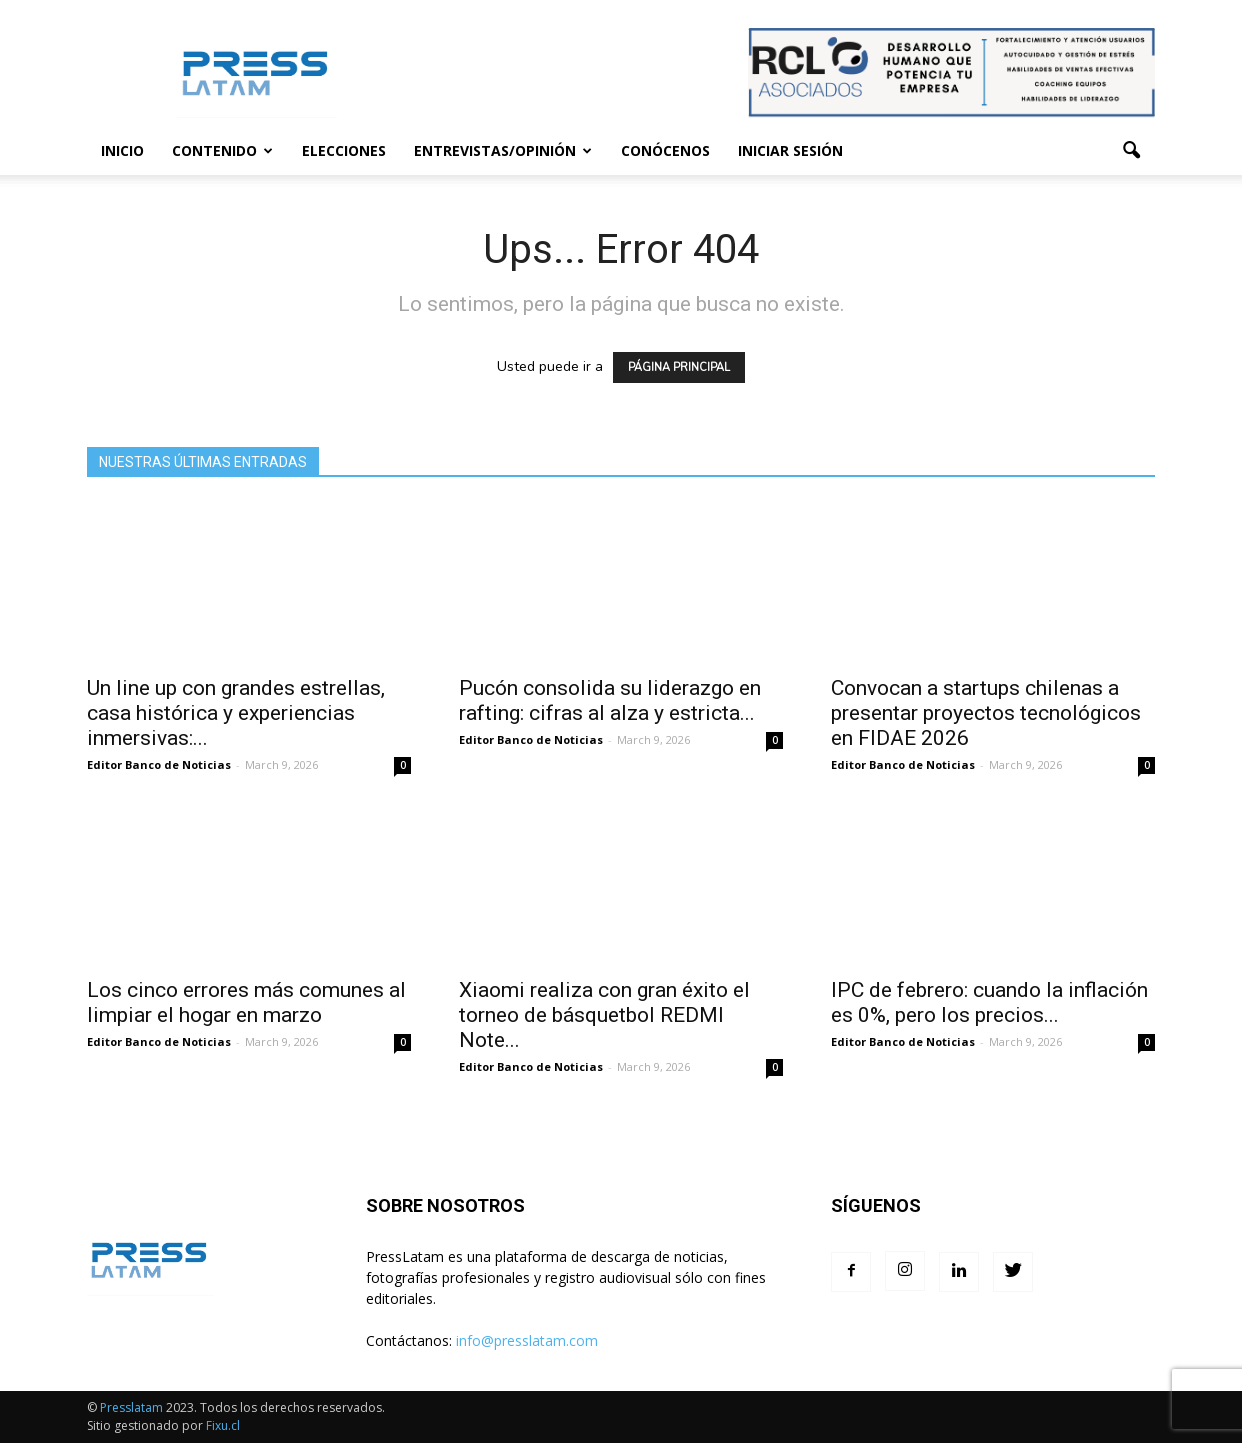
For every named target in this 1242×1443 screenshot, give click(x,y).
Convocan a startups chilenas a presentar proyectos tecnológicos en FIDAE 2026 (986, 713)
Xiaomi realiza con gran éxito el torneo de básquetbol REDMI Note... (604, 1015)
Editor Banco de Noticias (159, 764)
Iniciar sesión (790, 150)
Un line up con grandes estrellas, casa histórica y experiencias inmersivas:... (236, 713)
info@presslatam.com (527, 1340)
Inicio (122, 150)
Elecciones (344, 150)
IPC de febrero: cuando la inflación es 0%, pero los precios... (989, 1002)
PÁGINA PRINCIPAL (679, 367)
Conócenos (665, 150)
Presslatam (131, 1407)
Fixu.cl (223, 1425)
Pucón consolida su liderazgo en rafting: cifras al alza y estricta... (610, 700)
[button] (1131, 151)
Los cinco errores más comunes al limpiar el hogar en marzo (246, 1002)
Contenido (222, 150)
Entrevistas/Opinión (503, 150)
